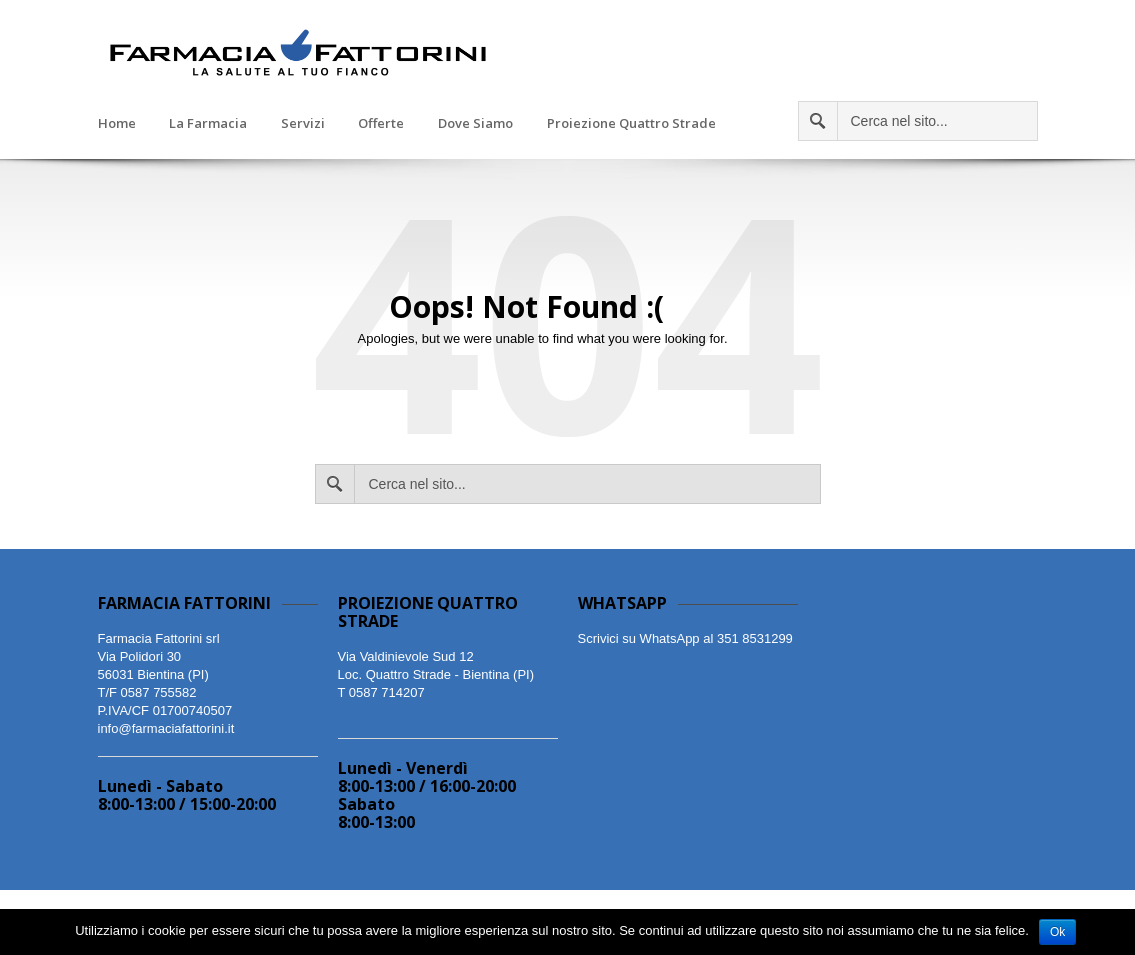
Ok (1057, 932)
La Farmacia (208, 124)
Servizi (303, 124)
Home (117, 124)
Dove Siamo (475, 124)
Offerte (381, 124)
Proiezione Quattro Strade (631, 124)
